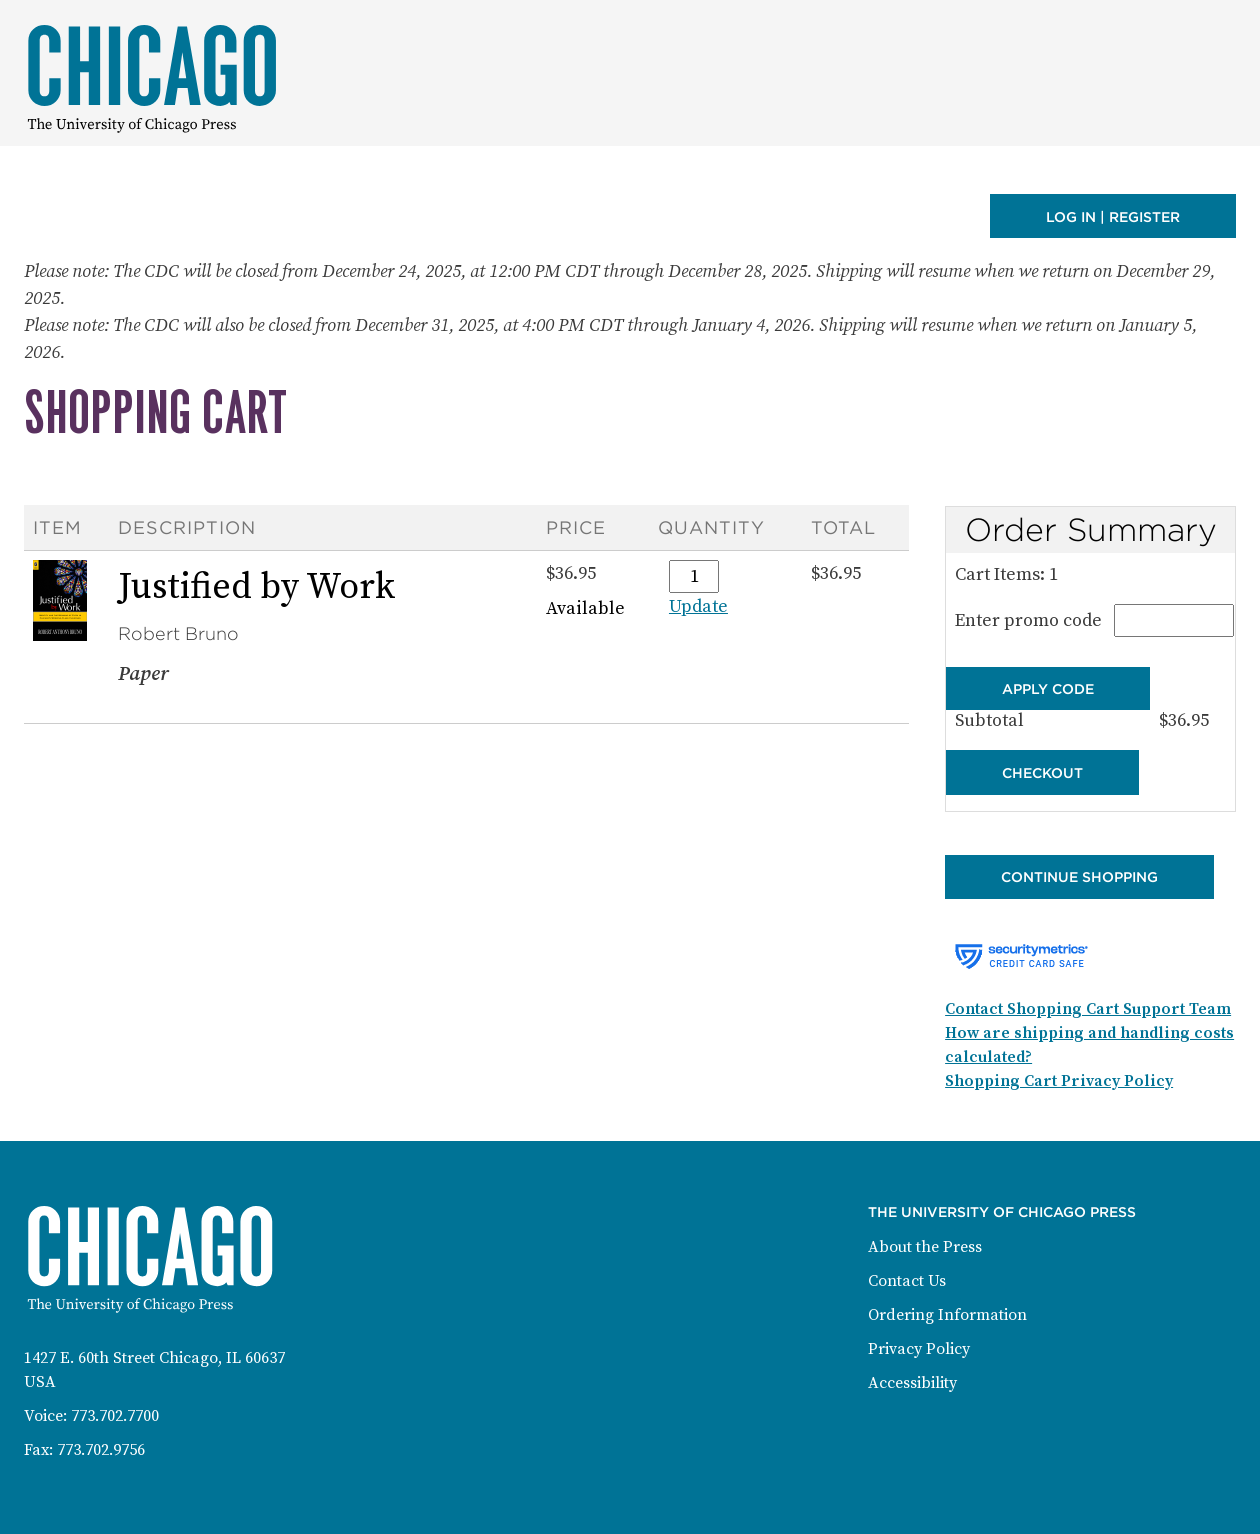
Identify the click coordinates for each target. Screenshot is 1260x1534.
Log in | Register (1113, 217)
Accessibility (912, 1383)
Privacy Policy (919, 1349)
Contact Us (907, 1281)
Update (698, 606)
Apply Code (1048, 688)
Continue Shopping (1079, 877)
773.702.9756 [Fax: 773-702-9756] (101, 1450)
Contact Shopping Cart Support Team (1088, 1009)
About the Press (925, 1247)
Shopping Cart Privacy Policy (1059, 1081)
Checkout (1042, 773)
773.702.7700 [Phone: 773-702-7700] (115, 1416)
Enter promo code (1090, 620)
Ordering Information (947, 1315)
